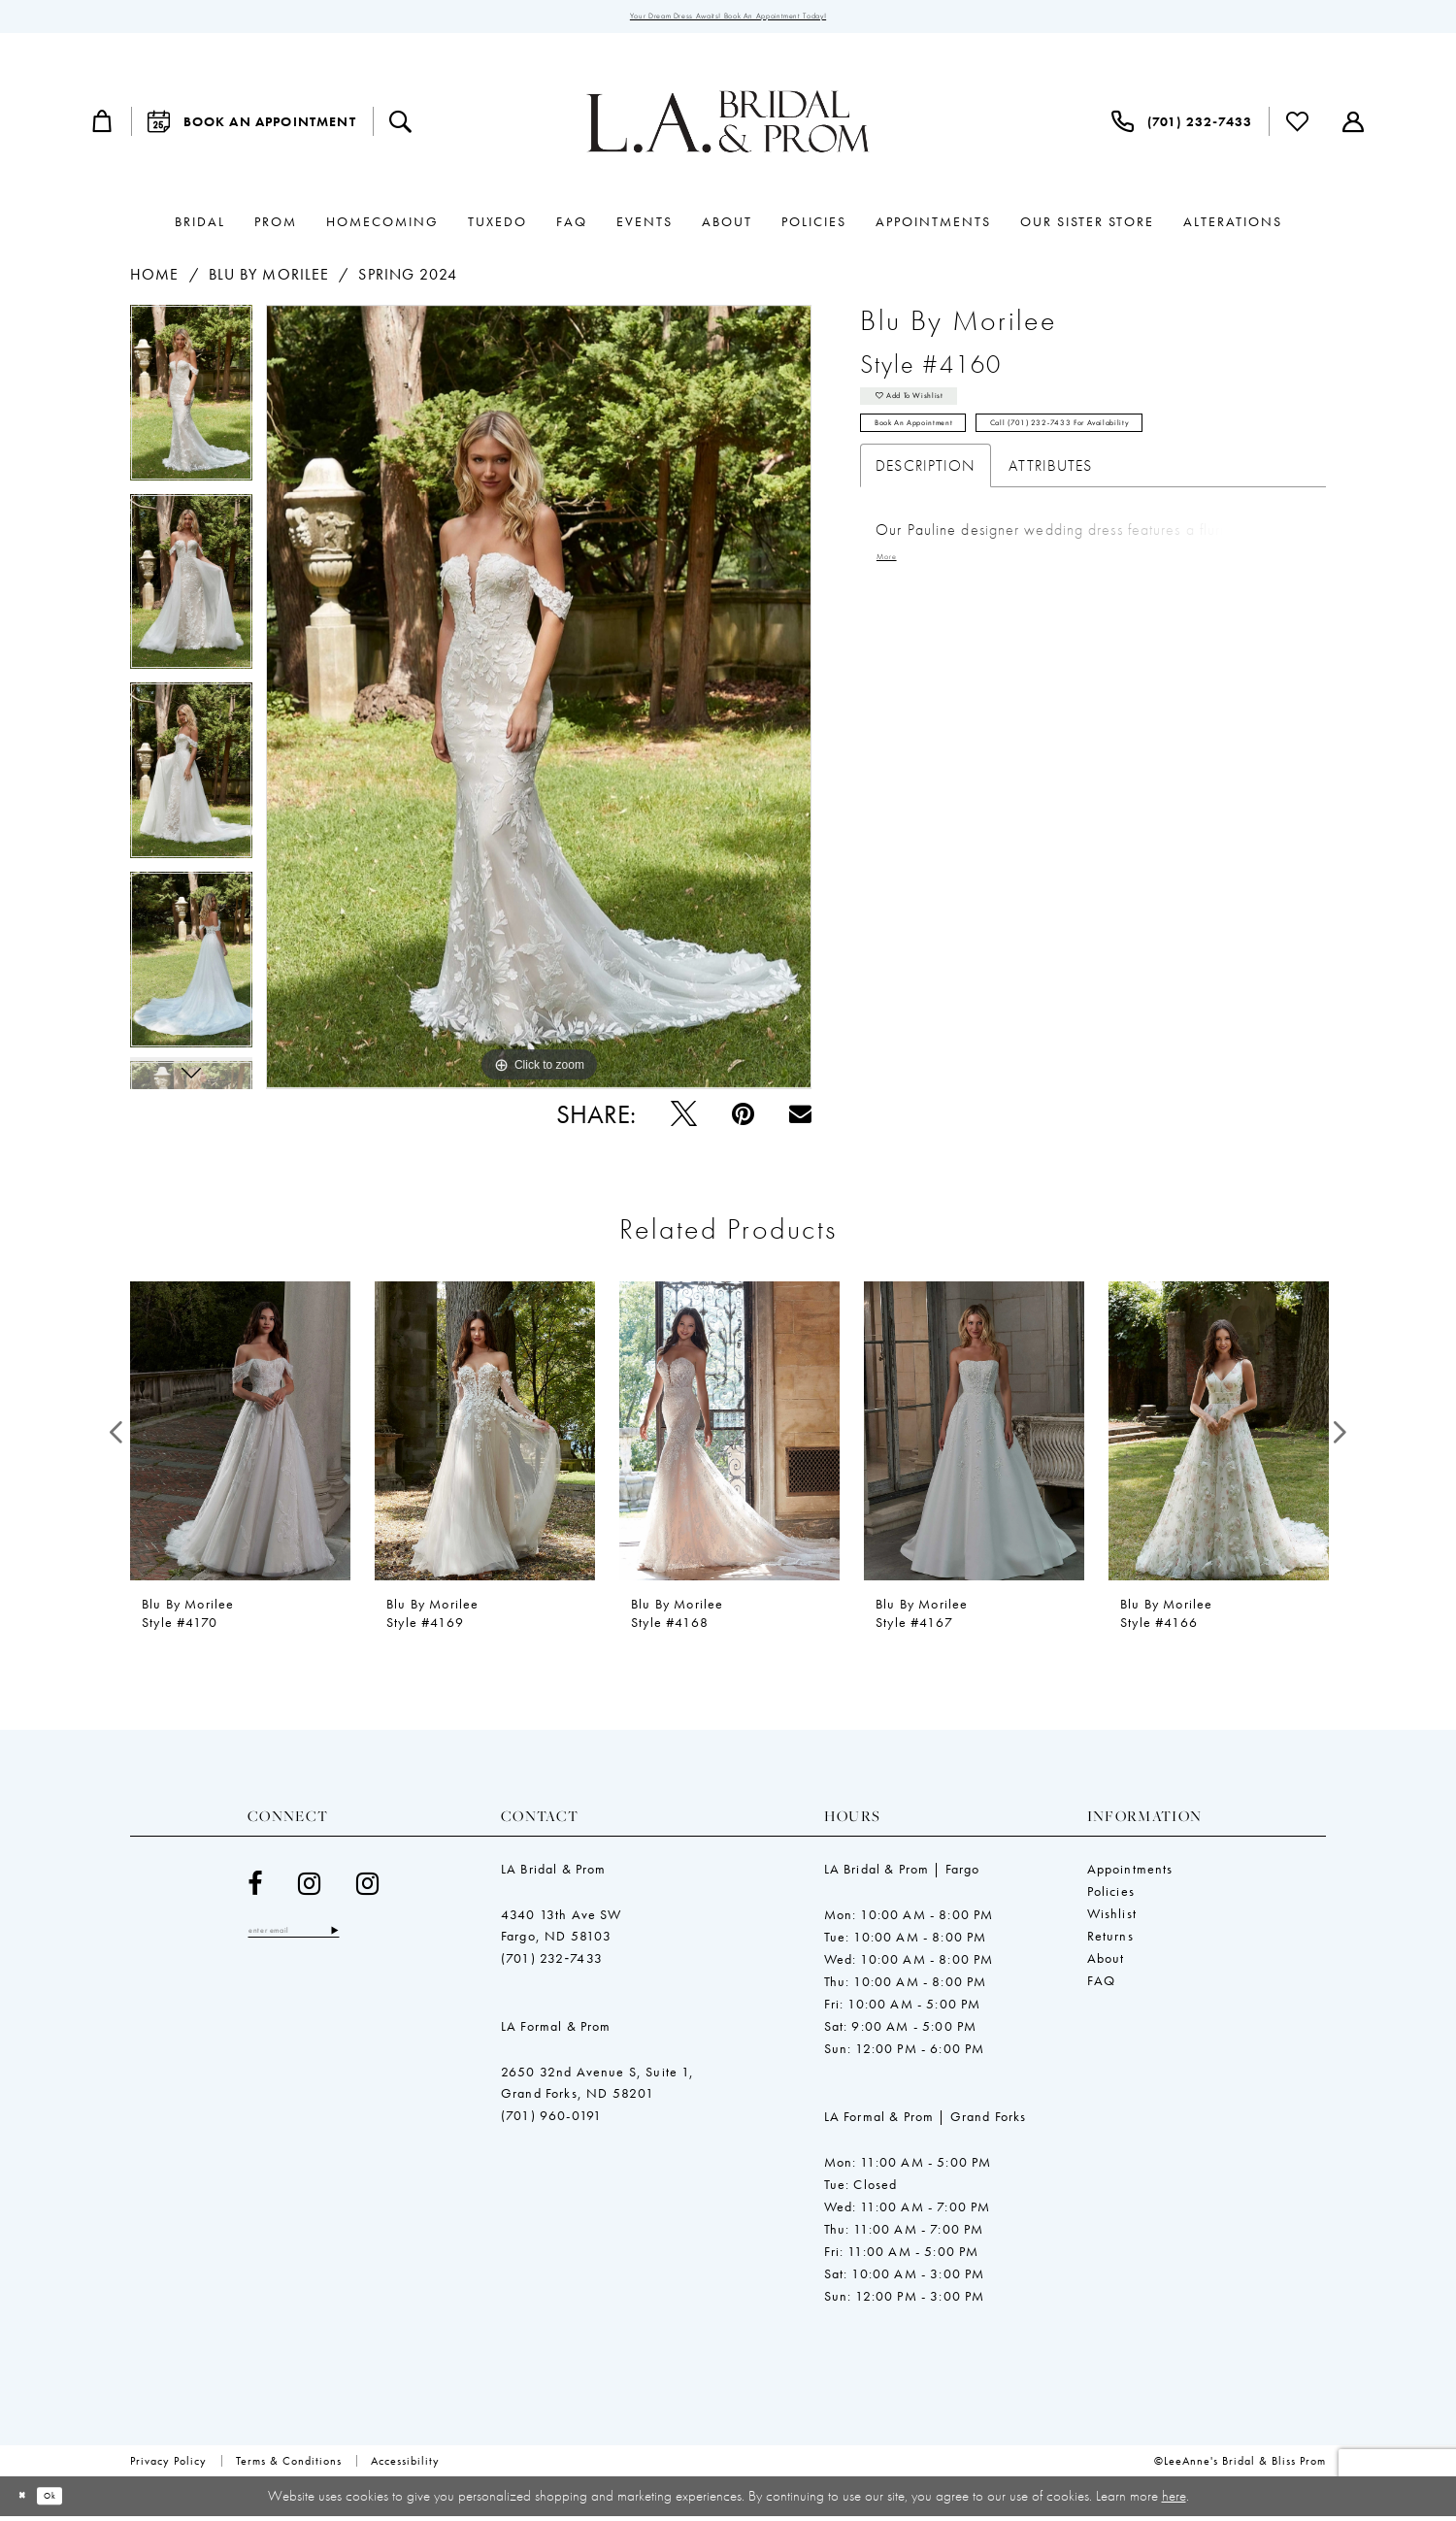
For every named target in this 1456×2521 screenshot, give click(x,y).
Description (926, 500)
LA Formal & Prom (556, 2031)
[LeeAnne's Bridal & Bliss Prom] (728, 127)
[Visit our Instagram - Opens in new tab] (309, 1888)
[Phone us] (1182, 127)
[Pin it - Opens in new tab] (743, 1119)
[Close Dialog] (29, 2501)
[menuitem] (103, 127)
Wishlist (1112, 1918)
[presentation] (240, 1436)
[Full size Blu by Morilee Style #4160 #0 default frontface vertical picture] (539, 703)
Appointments (1130, 1873)
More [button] (892, 595)
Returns (1110, 1940)
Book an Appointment (941, 453)
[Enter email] (320, 1939)
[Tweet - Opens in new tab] (684, 1119)
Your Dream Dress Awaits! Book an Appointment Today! (728, 19)
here (1174, 2499)
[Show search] (401, 127)
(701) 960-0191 (551, 2120)
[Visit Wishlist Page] (1298, 127)
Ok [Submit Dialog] (70, 2500)
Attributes (1050, 500)
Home (154, 280)
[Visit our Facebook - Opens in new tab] (255, 1888)
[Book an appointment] (252, 127)
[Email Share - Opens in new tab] (800, 1119)
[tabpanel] (191, 405)
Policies (1111, 1896)
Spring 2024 (407, 280)
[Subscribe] (386, 1939)
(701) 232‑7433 (552, 1963)
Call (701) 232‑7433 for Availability (1161, 453)
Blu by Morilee (269, 280)
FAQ (1101, 1985)
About (1106, 1963)
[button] (103, 127)
